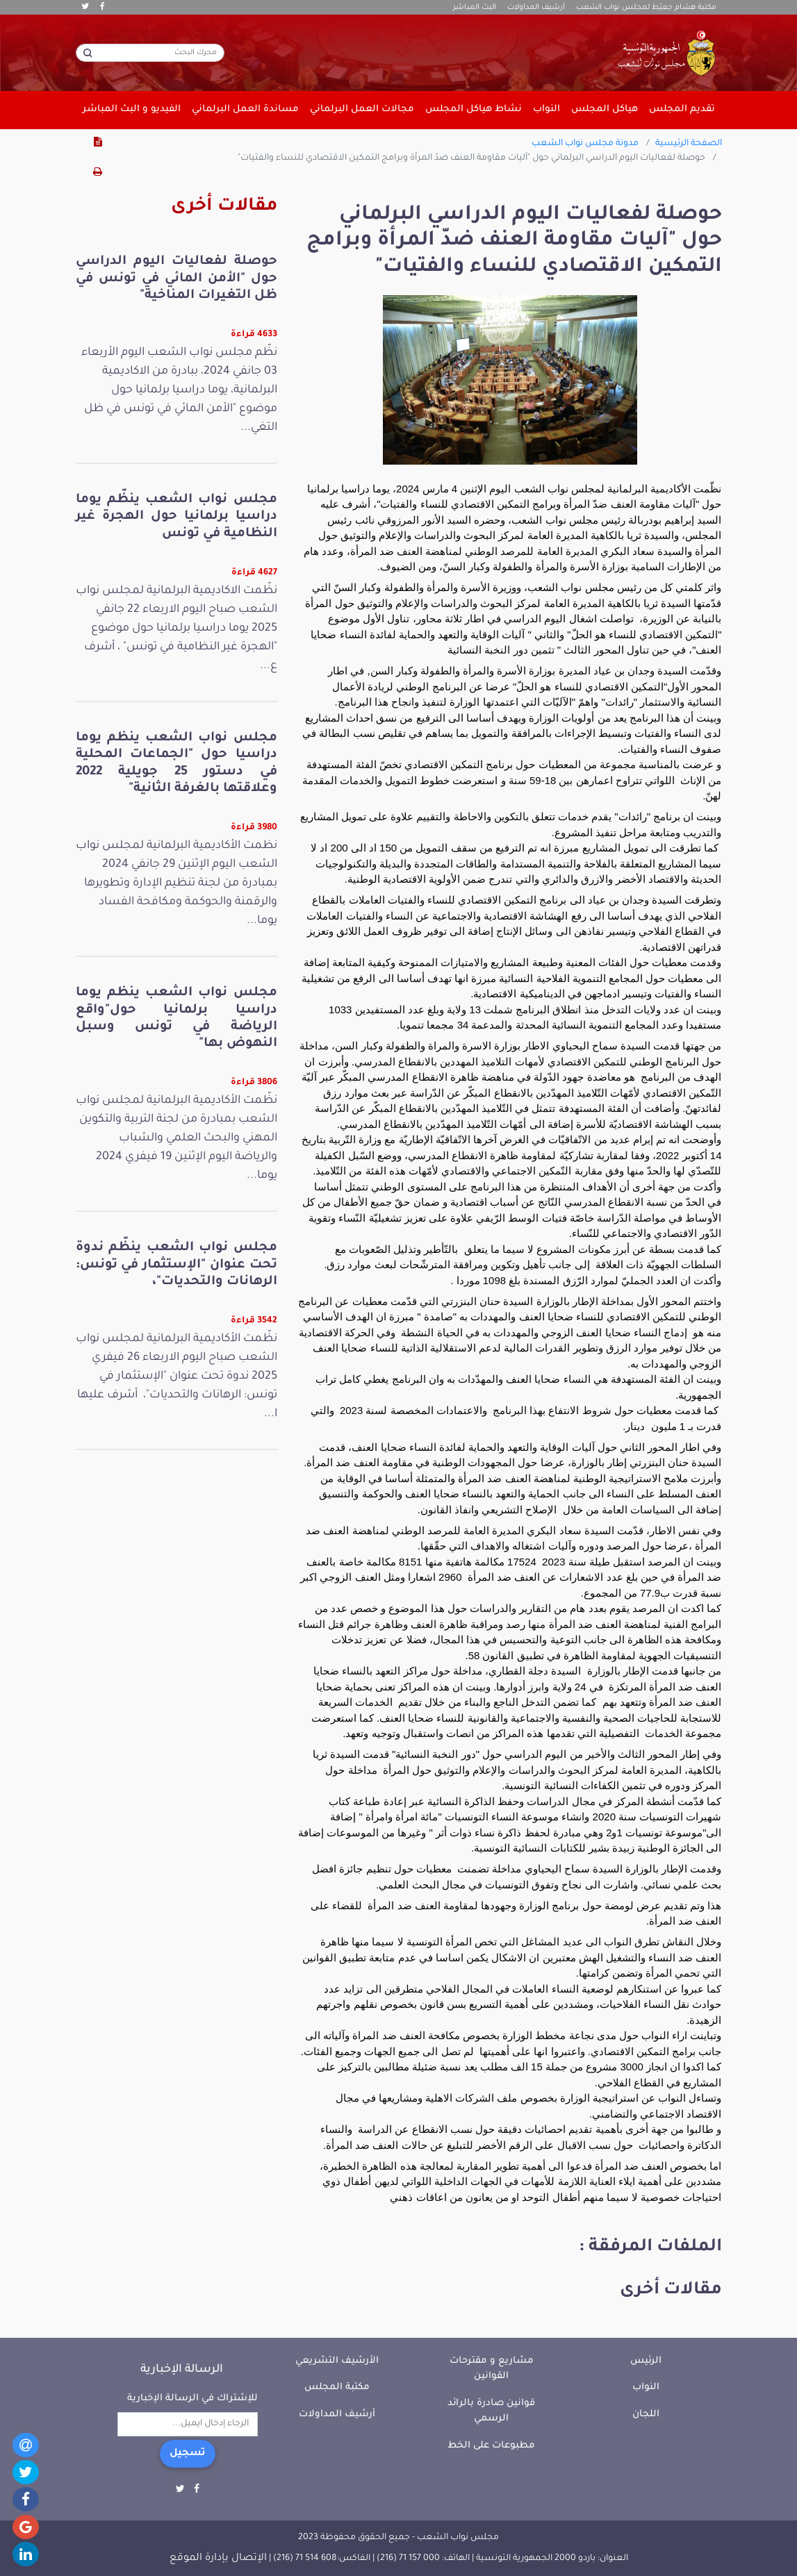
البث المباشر (474, 7)
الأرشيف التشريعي (337, 2361)
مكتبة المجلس (337, 2387)
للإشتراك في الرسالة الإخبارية (192, 2398)
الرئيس (646, 2361)
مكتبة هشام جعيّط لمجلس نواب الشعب (646, 7)
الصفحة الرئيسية (688, 144)
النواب (645, 2387)
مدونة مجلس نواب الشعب (585, 144)
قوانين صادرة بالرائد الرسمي (491, 2411)
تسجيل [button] (188, 2453)
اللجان (645, 2414)
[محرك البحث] (150, 53)
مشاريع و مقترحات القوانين (492, 2369)
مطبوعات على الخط (491, 2446)
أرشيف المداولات (536, 7)
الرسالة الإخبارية (181, 2369)
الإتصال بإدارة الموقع (218, 2558)
